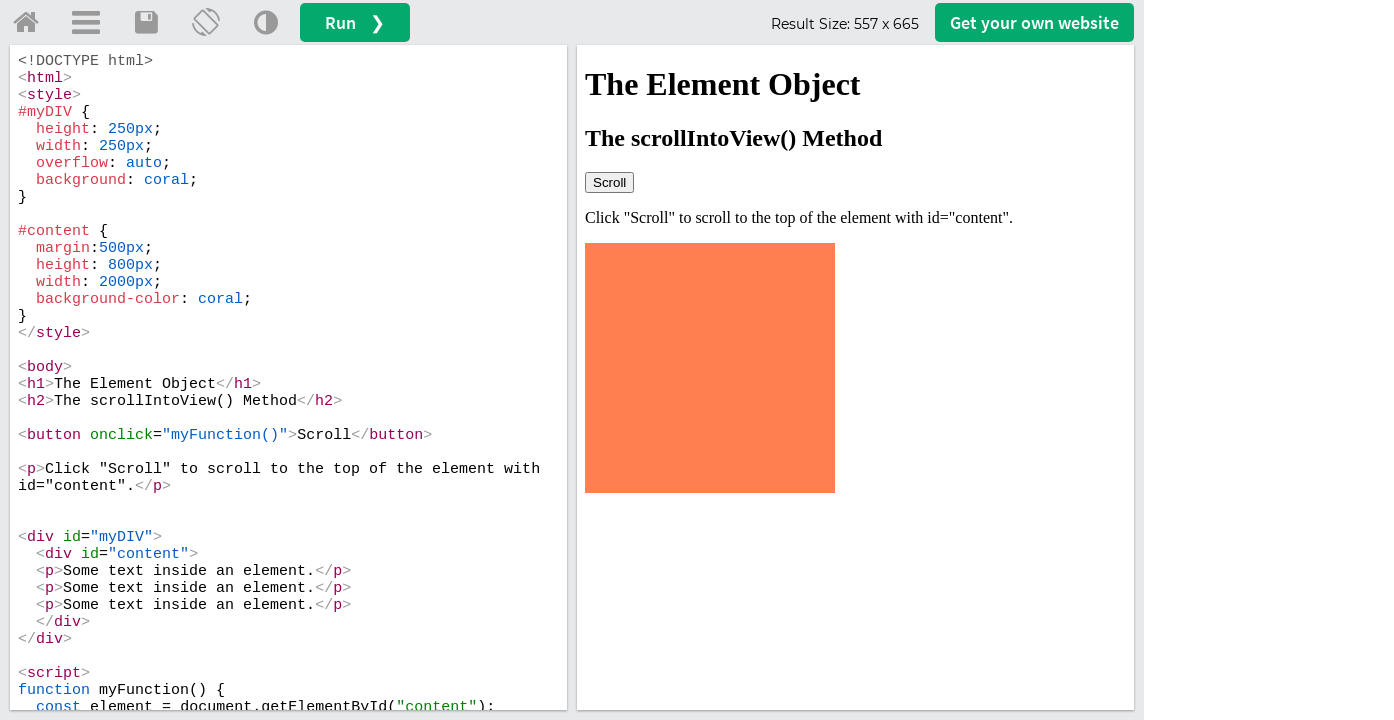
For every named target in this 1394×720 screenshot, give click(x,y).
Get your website (1034, 22)
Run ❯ (355, 22)
